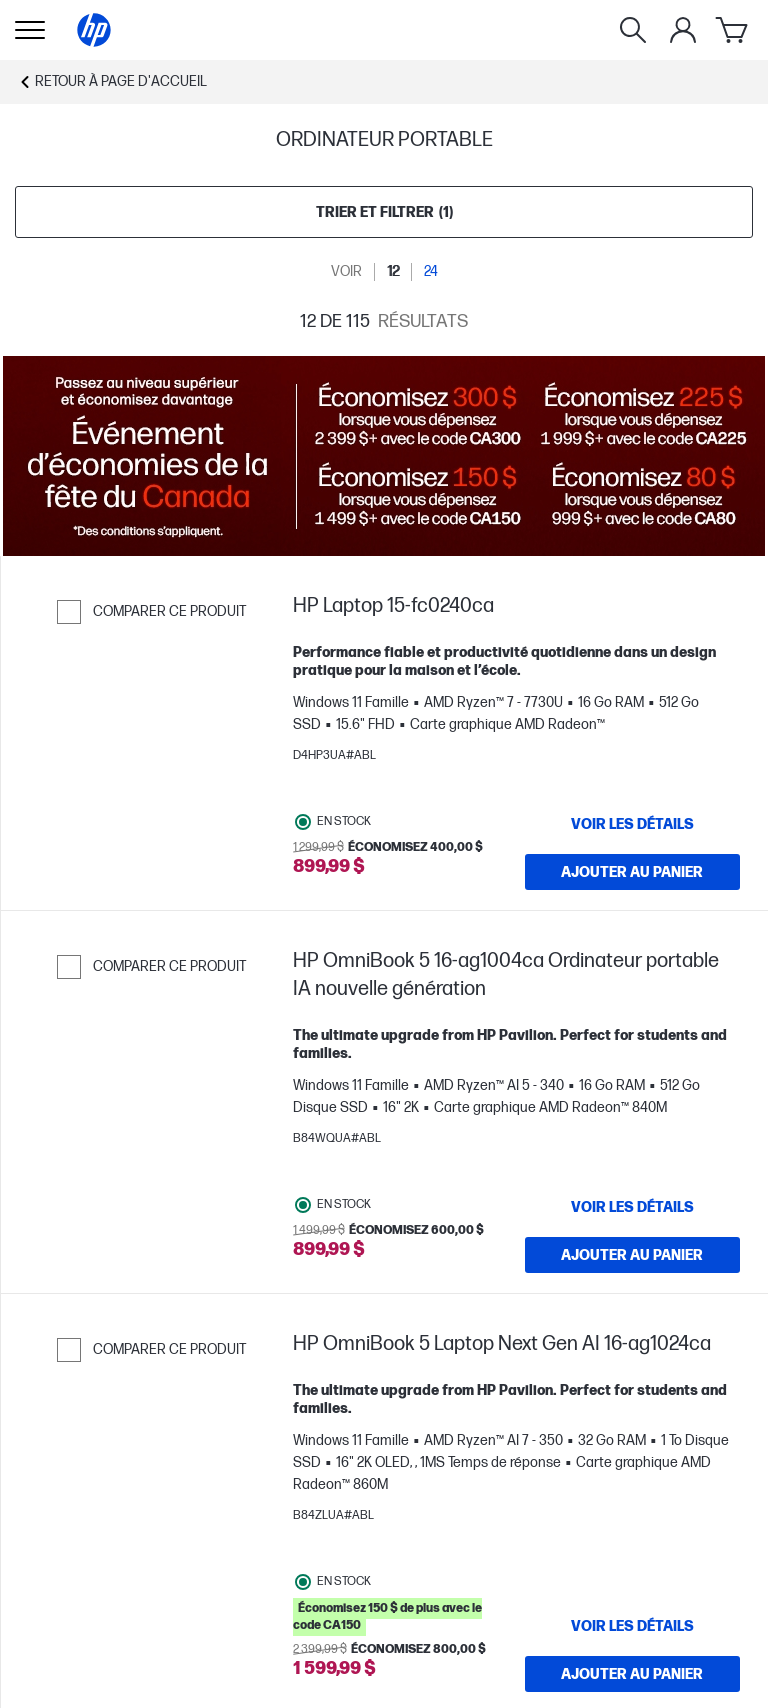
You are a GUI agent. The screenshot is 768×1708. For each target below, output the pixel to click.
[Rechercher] (633, 30)
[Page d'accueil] (94, 30)
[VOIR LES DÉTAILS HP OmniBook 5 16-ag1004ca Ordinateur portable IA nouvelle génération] (633, 1207)
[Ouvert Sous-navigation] (30, 30)
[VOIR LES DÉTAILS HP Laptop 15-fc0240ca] (633, 824)
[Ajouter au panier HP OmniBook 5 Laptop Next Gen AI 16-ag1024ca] (633, 1674)
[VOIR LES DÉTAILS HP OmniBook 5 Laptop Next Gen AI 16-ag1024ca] (633, 1626)
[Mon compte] (683, 30)
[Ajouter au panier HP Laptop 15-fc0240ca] (633, 872)
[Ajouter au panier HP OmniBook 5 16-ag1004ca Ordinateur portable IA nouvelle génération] (633, 1255)
